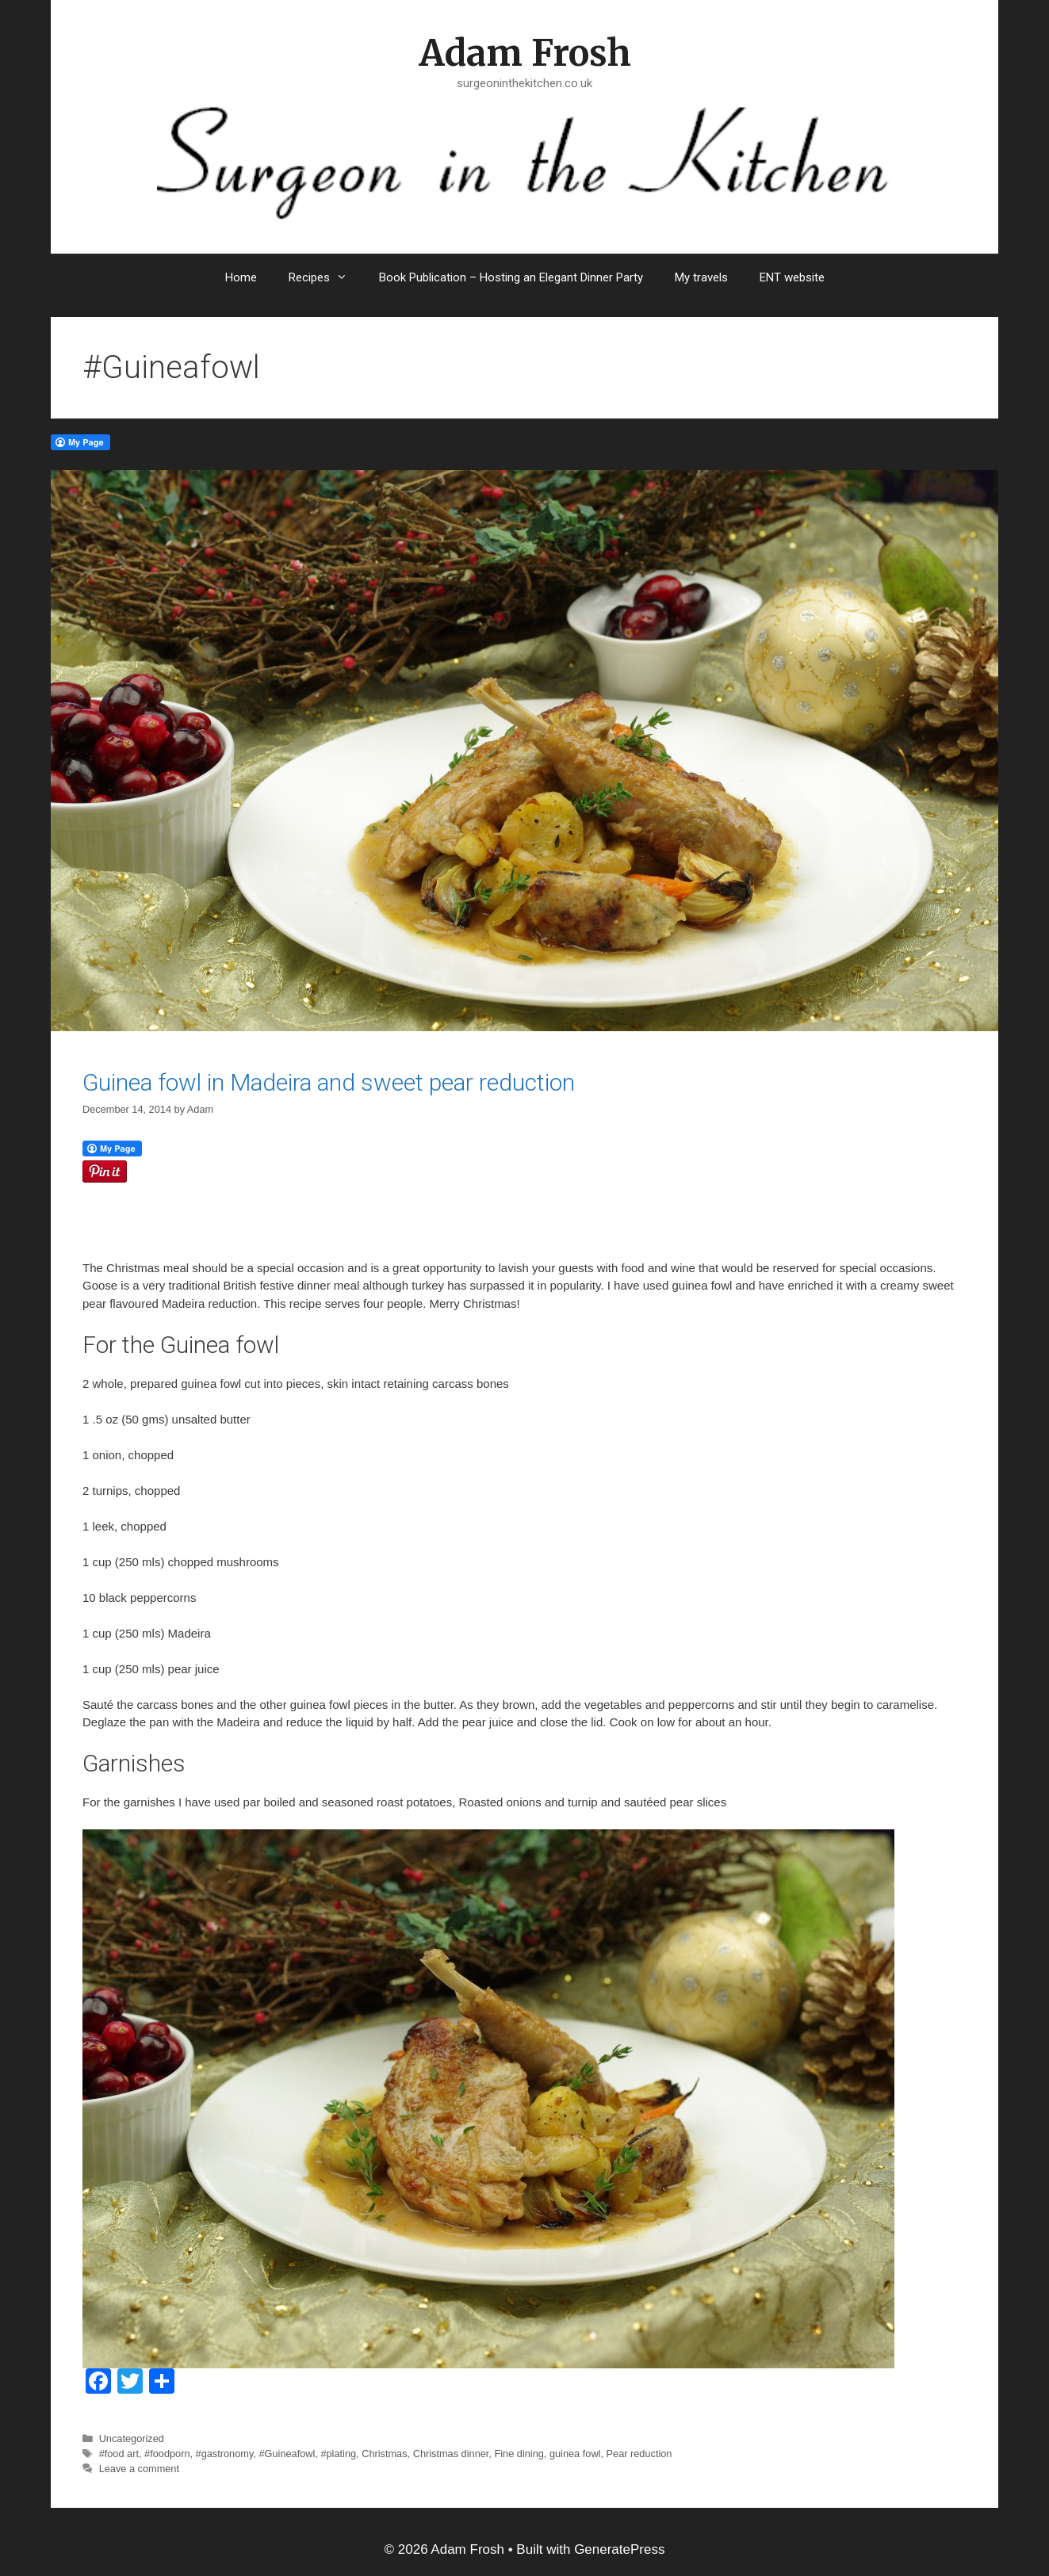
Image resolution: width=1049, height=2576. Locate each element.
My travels (701, 277)
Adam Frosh (525, 53)
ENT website (792, 277)
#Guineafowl (286, 2453)
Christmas (384, 2453)
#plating (338, 2453)
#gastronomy (225, 2453)
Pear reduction (639, 2453)
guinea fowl (575, 2453)
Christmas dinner (451, 2453)
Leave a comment (139, 2469)
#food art (119, 2453)
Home (241, 277)
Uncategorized (131, 2438)
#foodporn (167, 2453)
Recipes (326, 277)
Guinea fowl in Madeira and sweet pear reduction (328, 1082)
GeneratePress (619, 2549)
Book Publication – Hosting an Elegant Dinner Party (511, 277)
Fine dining (518, 2453)
